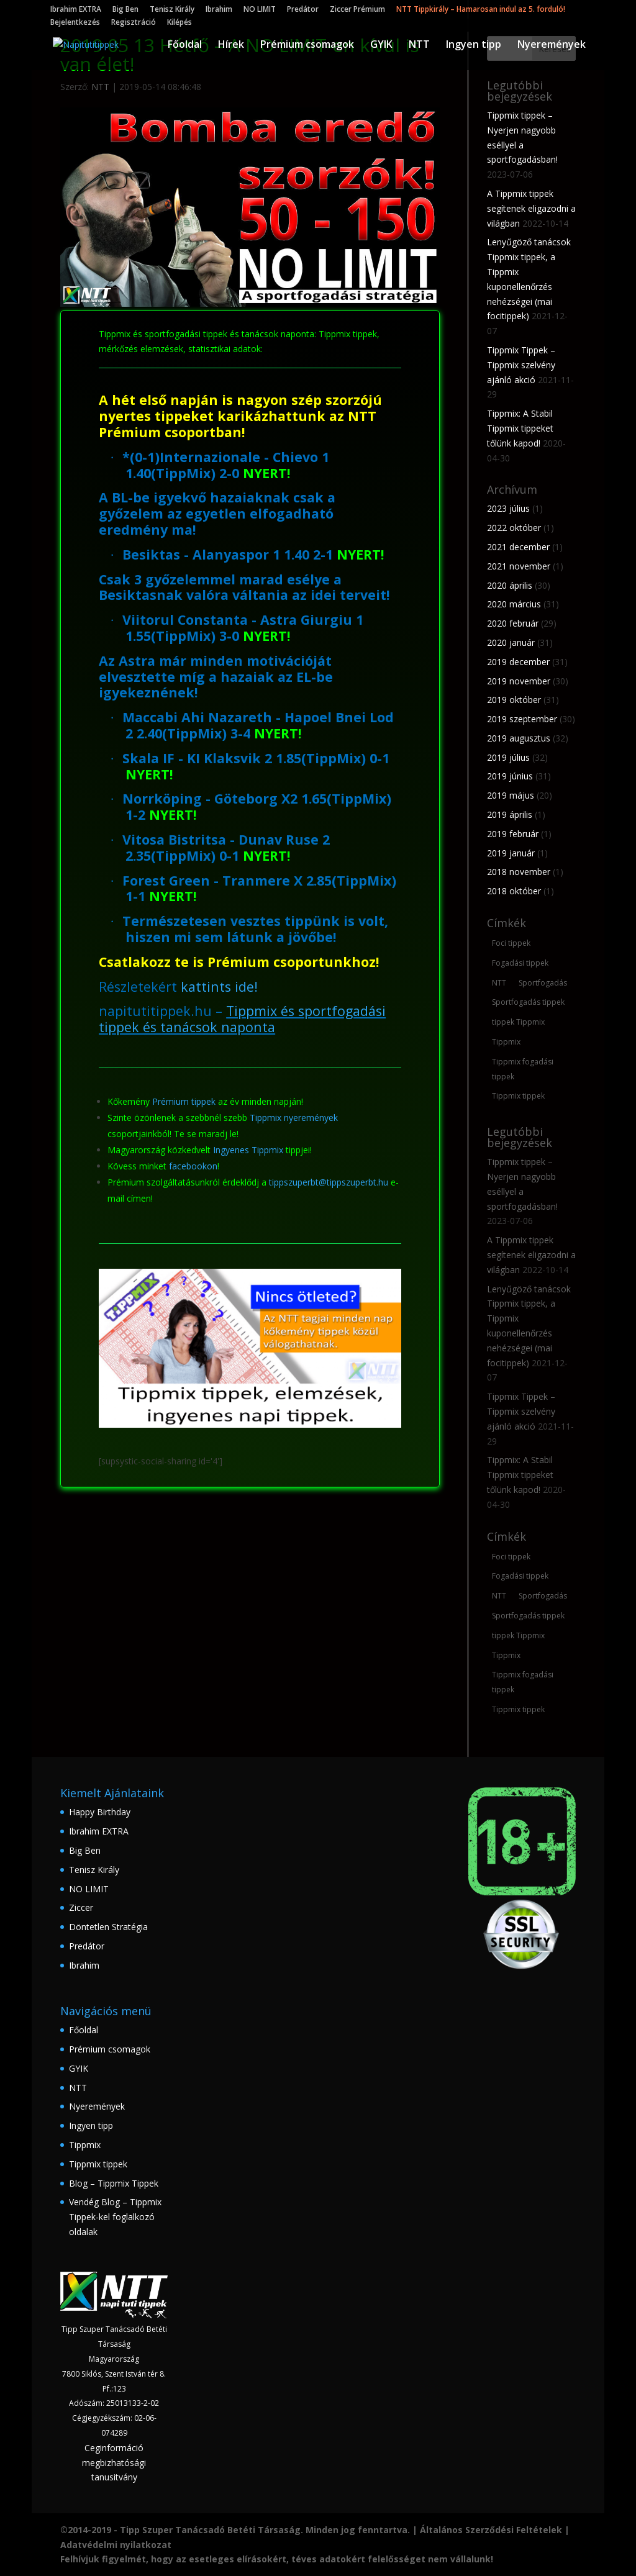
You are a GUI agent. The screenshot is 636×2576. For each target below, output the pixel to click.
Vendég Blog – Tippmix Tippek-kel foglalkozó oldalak (115, 2217)
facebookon (193, 1166)
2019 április (509, 814)
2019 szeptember (522, 719)
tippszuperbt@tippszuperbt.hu (328, 1182)
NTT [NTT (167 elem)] (499, 982)
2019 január (511, 853)
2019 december (518, 662)
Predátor (303, 10)
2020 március (514, 604)
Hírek (231, 46)
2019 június (510, 776)
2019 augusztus (518, 738)
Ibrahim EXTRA (75, 10)
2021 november (518, 566)
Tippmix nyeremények (294, 1117)
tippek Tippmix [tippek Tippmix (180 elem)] (518, 1022)
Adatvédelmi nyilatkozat (115, 2545)
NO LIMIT (259, 10)
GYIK (381, 46)
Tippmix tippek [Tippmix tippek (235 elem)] (518, 1096)
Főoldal (185, 46)
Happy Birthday (99, 1812)
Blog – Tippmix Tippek (113, 2183)
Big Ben (125, 10)
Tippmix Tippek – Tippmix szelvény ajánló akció (521, 365)
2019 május (510, 795)
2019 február (512, 834)
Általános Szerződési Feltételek (491, 2530)
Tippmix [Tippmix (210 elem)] (506, 1041)
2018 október (514, 891)
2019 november (518, 681)
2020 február (512, 623)
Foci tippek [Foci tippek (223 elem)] (511, 943)
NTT (419, 46)
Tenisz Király (172, 10)
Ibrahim (219, 10)
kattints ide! (219, 986)
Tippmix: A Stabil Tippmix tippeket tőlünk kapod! (520, 428)
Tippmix (85, 2145)
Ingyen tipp (473, 46)
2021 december (518, 547)
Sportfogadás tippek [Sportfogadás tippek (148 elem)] (528, 1002)
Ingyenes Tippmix (248, 1150)
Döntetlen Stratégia (108, 1927)
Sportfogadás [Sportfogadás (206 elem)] (543, 982)
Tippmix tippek (98, 2164)
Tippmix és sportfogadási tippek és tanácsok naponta (242, 1019)
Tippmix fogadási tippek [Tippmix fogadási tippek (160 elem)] (522, 1069)
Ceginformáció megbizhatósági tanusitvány (114, 2462)
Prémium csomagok (307, 46)
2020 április (509, 585)
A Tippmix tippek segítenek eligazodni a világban (531, 208)
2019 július (508, 757)
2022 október (514, 527)
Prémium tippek (184, 1101)
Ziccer (81, 1907)
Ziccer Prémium (357, 10)
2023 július (508, 508)
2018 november (518, 872)
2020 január (511, 642)
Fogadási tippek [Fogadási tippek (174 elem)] (520, 963)
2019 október (514, 699)
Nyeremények (551, 46)
